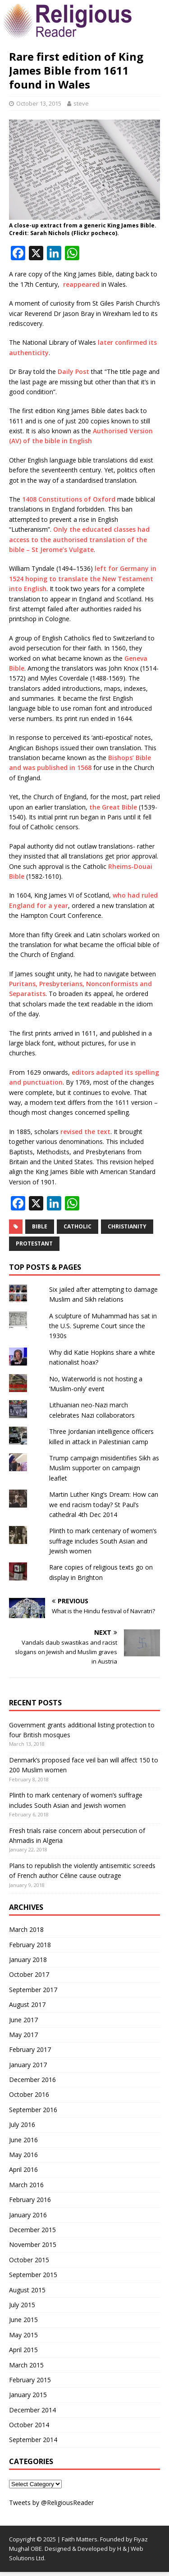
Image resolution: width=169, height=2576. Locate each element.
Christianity (127, 1226)
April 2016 (23, 2169)
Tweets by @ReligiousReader (51, 2502)
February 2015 (30, 2380)
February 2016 (30, 2199)
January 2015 (28, 2394)
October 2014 (29, 2424)
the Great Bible (113, 807)
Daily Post (73, 371)
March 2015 (26, 2365)
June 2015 (23, 2319)
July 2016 (22, 2124)
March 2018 (26, 1929)
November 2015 (32, 2244)
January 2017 (28, 2064)
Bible (39, 1226)
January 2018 (28, 1959)
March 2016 (26, 2184)
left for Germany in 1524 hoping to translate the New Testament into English (82, 578)
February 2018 (30, 1944)
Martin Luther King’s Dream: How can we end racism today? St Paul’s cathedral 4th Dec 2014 (103, 1504)
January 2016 (28, 2215)
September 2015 (33, 2274)
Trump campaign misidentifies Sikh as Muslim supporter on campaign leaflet (104, 1468)
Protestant (34, 1243)
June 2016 (23, 2140)
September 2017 (33, 1989)
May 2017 (23, 2034)
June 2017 (23, 2019)
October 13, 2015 (38, 103)
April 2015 (23, 2349)
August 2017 (27, 2004)
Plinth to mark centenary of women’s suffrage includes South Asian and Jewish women (103, 1540)
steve (81, 103)
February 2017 (30, 2049)
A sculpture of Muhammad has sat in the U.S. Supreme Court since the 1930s (103, 1326)
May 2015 (23, 2335)
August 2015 (27, 2290)
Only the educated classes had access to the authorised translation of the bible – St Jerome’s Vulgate (79, 539)
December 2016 (32, 2079)
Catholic (77, 1226)
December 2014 (32, 2410)
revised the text (85, 1131)
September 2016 (33, 2109)
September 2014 (33, 2439)
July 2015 (22, 2304)
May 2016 (23, 2154)
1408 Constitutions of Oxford (68, 499)
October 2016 (29, 2094)
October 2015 (29, 2260)
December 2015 (32, 2229)
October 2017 (29, 1974)
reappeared (81, 284)
